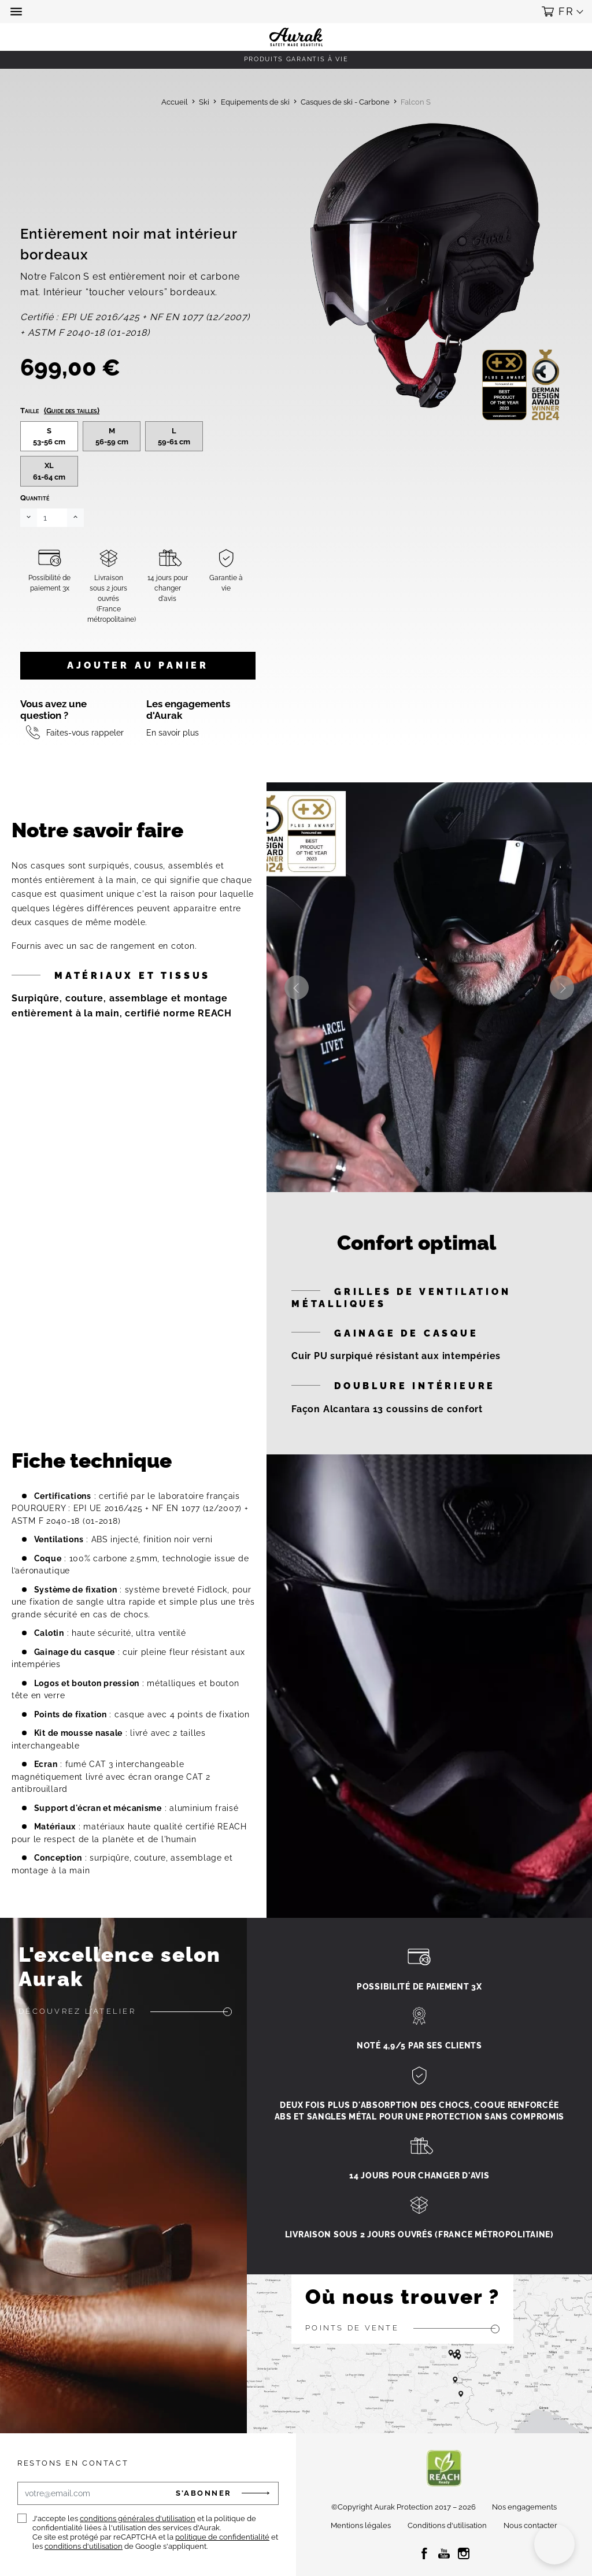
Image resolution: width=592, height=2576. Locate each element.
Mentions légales (361, 2525)
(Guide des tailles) (71, 410)
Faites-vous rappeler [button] (85, 732)
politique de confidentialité (222, 2537)
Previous (296, 987)
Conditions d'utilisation (447, 2525)
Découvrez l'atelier (77, 2011)
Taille (59, 410)
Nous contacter (530, 2525)
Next (562, 987)
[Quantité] (52, 517)
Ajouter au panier (138, 665)
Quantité (34, 497)
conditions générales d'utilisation (137, 2518)
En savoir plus (172, 732)
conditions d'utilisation (84, 2546)
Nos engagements (524, 2507)
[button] (17, 11)
